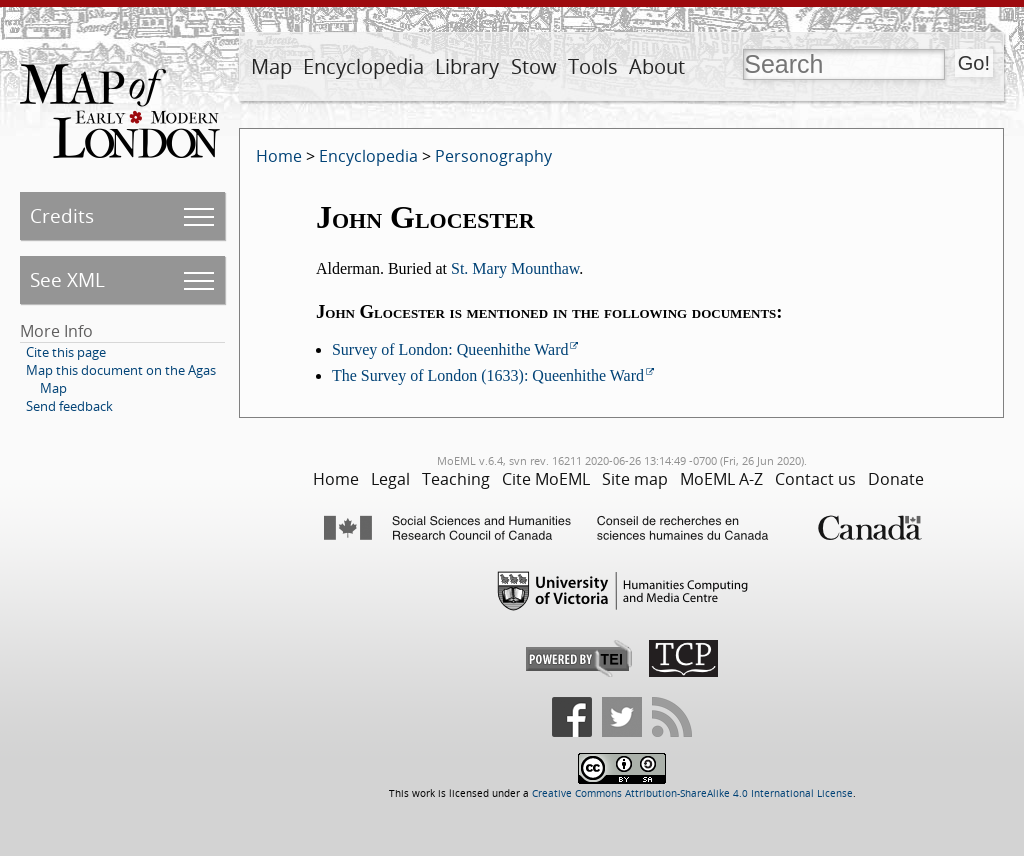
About (657, 66)
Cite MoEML (546, 479)
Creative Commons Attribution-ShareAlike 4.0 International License (692, 793)
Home (279, 156)
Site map (635, 479)
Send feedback (69, 406)
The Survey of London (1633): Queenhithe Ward (488, 375)
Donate (896, 479)
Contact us (815, 479)
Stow (534, 66)
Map (271, 66)
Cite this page (66, 352)
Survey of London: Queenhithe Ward (450, 349)
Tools (593, 66)
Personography (493, 156)
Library (467, 66)
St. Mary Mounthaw (515, 268)
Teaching (456, 479)
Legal (390, 479)
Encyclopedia (363, 66)
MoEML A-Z (721, 479)
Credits (62, 215)
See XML (67, 279)
